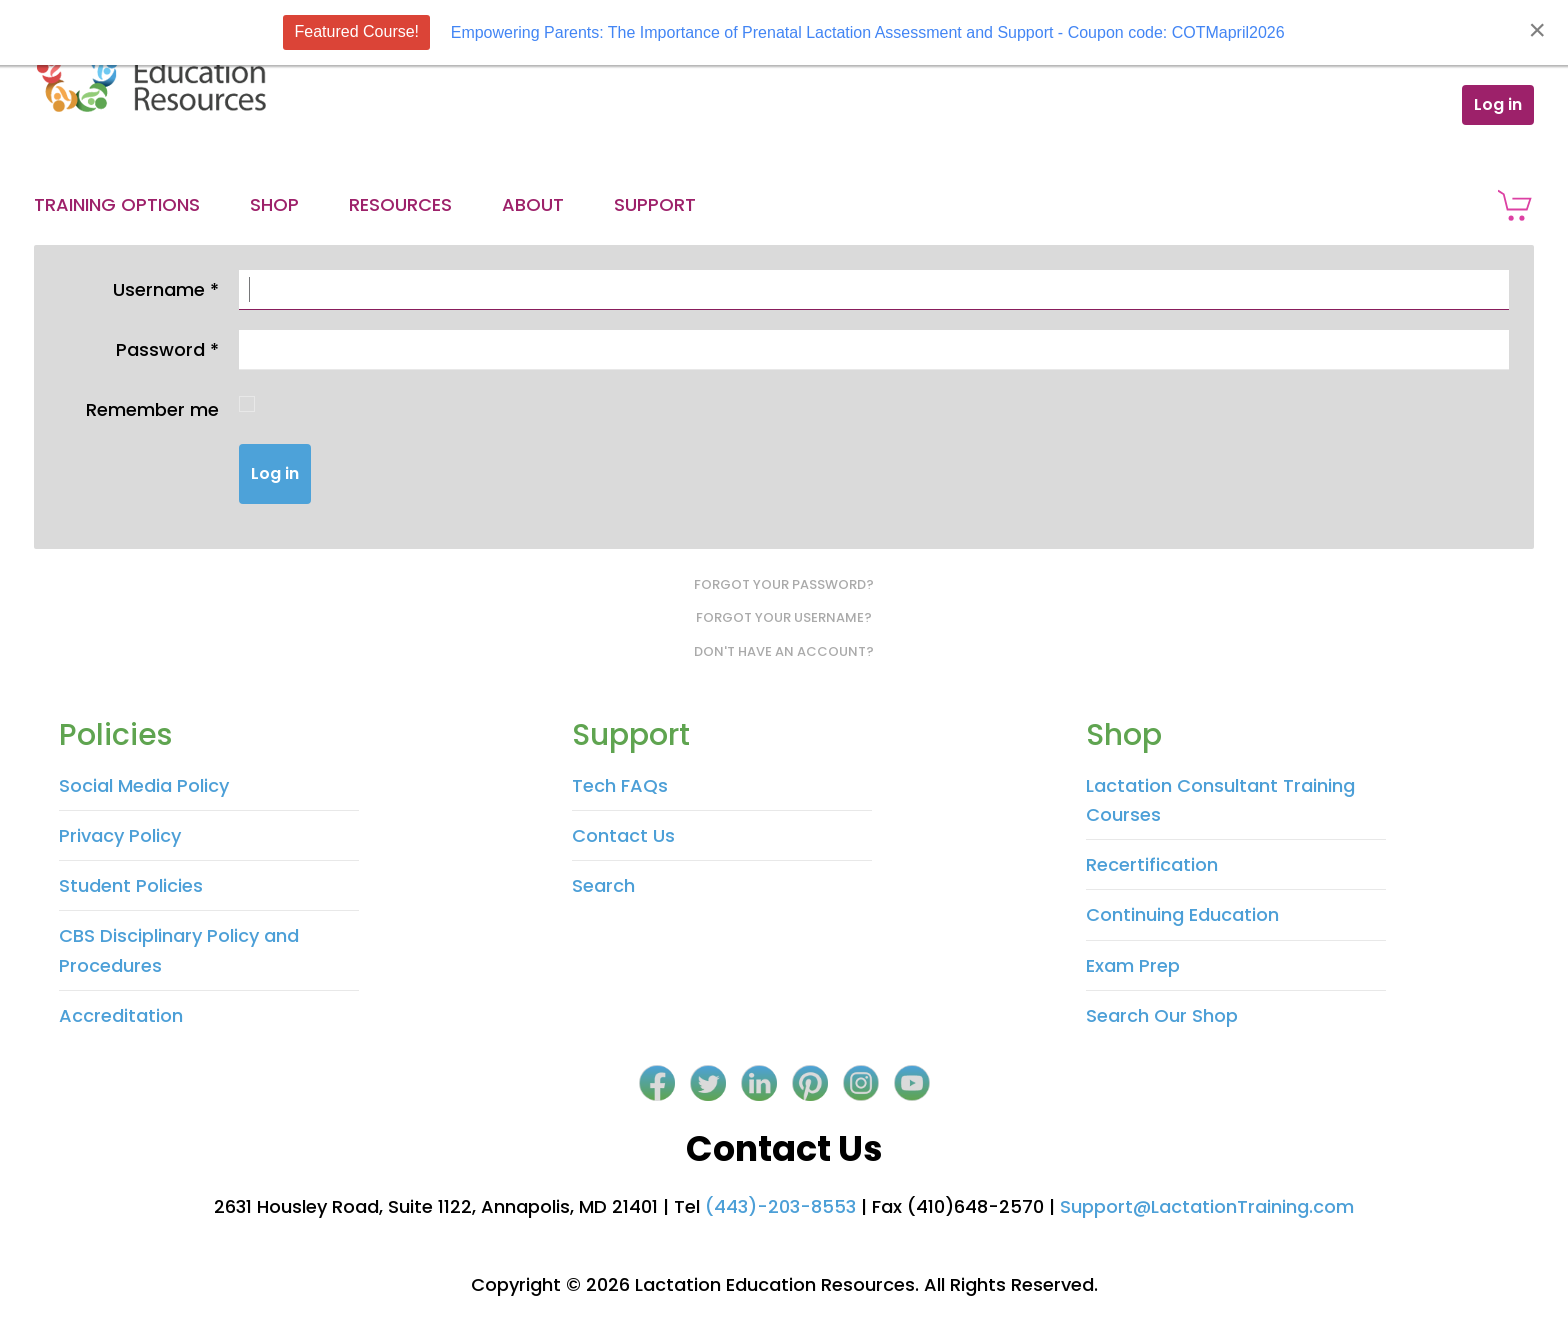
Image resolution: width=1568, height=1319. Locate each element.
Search (603, 885)
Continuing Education (1182, 914)
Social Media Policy (144, 785)
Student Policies (131, 885)
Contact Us (623, 835)
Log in (1498, 104)
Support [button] (655, 204)
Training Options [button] (117, 204)
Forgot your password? (784, 584)
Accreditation (121, 1015)
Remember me (152, 409)
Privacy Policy (120, 835)
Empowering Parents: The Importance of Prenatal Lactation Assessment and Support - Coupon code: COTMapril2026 (868, 32)
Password (167, 349)
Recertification (1152, 864)
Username (166, 289)
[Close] (1537, 30)
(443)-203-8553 (780, 1206)
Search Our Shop (1162, 1015)
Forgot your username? (784, 617)
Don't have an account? (784, 651)
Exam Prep (1133, 965)
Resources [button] (400, 204)
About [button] (533, 204)
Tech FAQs (620, 785)
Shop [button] (274, 204)
